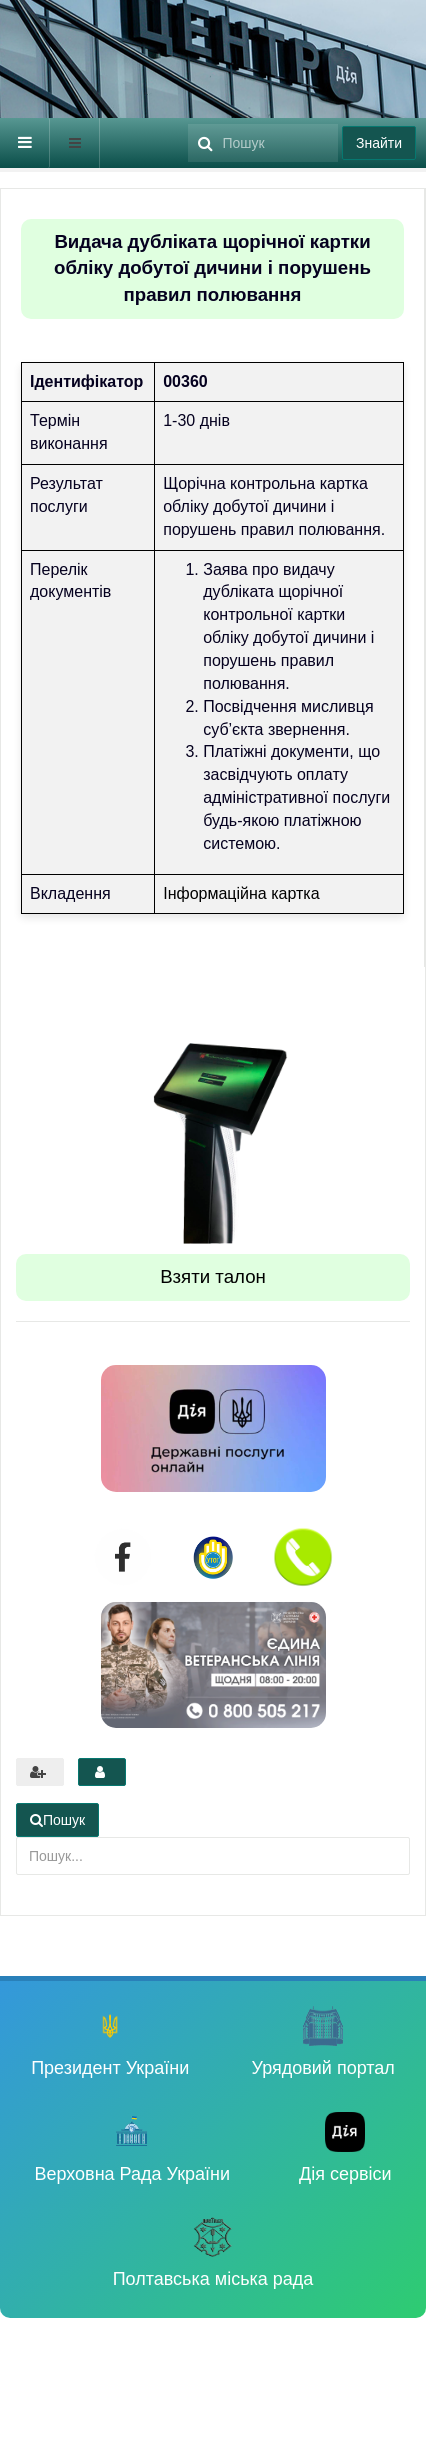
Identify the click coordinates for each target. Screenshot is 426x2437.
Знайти (379, 143)
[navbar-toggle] (25, 143)
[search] (263, 143)
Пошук (188, 118)
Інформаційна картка (241, 893)
